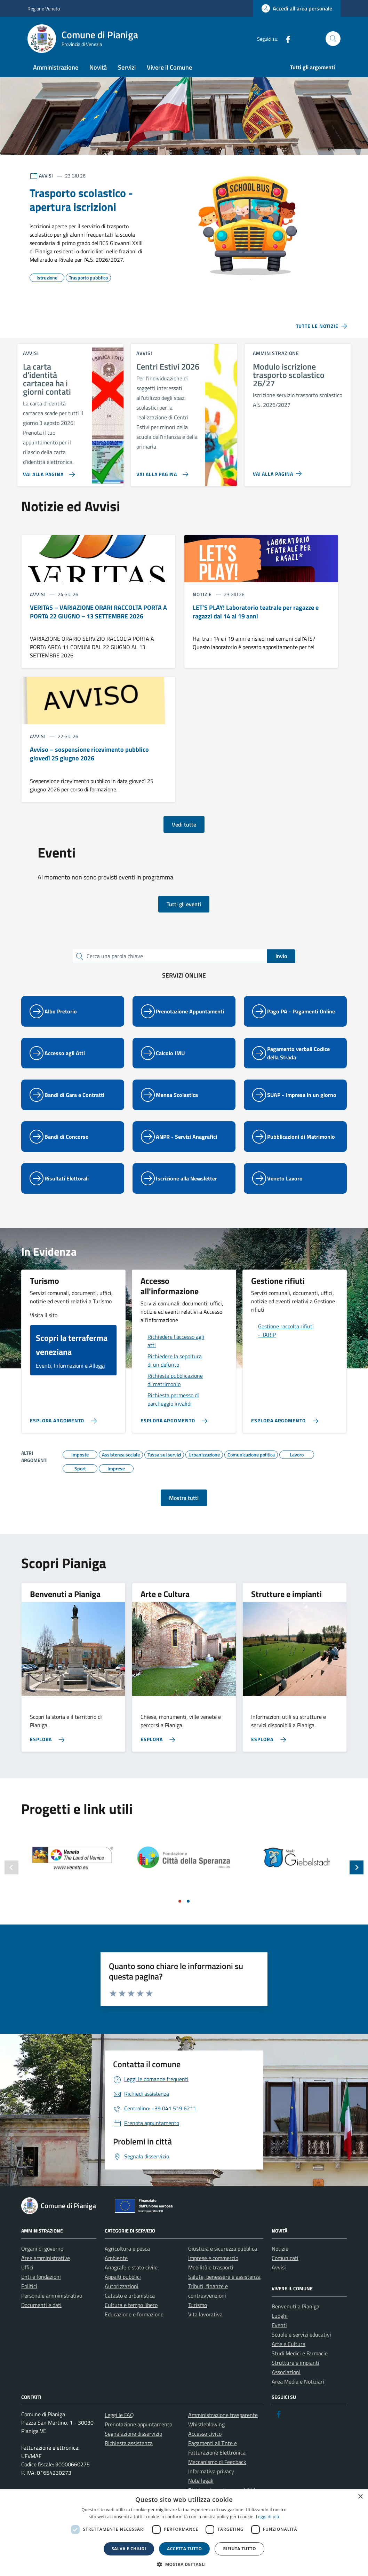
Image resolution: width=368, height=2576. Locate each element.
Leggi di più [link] (267, 2517)
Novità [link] (98, 67)
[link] (297, 8)
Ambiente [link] (116, 2258)
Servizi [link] (127, 67)
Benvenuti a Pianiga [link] (295, 2306)
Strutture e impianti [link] (295, 2362)
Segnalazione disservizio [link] (133, 2433)
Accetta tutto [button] (184, 2549)
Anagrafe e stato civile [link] (131, 2267)
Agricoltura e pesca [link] (127, 2248)
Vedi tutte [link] (184, 824)
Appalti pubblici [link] (123, 2277)
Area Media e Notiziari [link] (298, 2381)
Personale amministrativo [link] (51, 2295)
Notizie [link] (280, 2248)
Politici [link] (29, 2286)
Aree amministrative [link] (45, 2258)
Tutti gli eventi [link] (184, 904)
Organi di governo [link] (42, 2248)
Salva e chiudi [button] (129, 2549)
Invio (281, 956)
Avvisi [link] (279, 2267)
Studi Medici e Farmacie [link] (300, 2353)
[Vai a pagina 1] (179, 1901)
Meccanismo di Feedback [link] (217, 2462)
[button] (184, 2564)
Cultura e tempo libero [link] (131, 2305)
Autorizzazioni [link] (121, 2286)
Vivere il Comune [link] (169, 67)
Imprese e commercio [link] (213, 2258)
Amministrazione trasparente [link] (223, 2415)
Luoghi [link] (280, 2316)
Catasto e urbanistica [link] (130, 2295)
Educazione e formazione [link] (134, 2314)
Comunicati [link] (285, 2258)
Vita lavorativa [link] (205, 2314)
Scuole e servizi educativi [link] (301, 2334)
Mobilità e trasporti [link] (210, 2267)
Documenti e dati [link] (41, 2305)
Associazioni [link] (286, 2372)
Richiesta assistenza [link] (129, 2443)
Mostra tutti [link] (184, 1498)
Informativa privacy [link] (211, 2471)
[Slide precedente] (11, 1867)
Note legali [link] (201, 2480)
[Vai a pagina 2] (188, 1901)
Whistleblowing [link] (206, 2424)
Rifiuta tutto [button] (239, 2549)
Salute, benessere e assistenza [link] (224, 2277)
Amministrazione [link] (55, 67)
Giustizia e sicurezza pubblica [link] (222, 2248)
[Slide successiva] (356, 1867)
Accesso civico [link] (205, 2433)
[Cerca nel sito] (333, 38)
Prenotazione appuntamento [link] (138, 2424)
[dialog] (184, 2532)
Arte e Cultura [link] (288, 2344)
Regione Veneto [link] (43, 8)
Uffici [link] (27, 2267)
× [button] (360, 2496)
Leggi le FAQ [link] (119, 2415)
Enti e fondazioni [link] (41, 2277)
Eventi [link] (279, 2325)
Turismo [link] (197, 2305)
